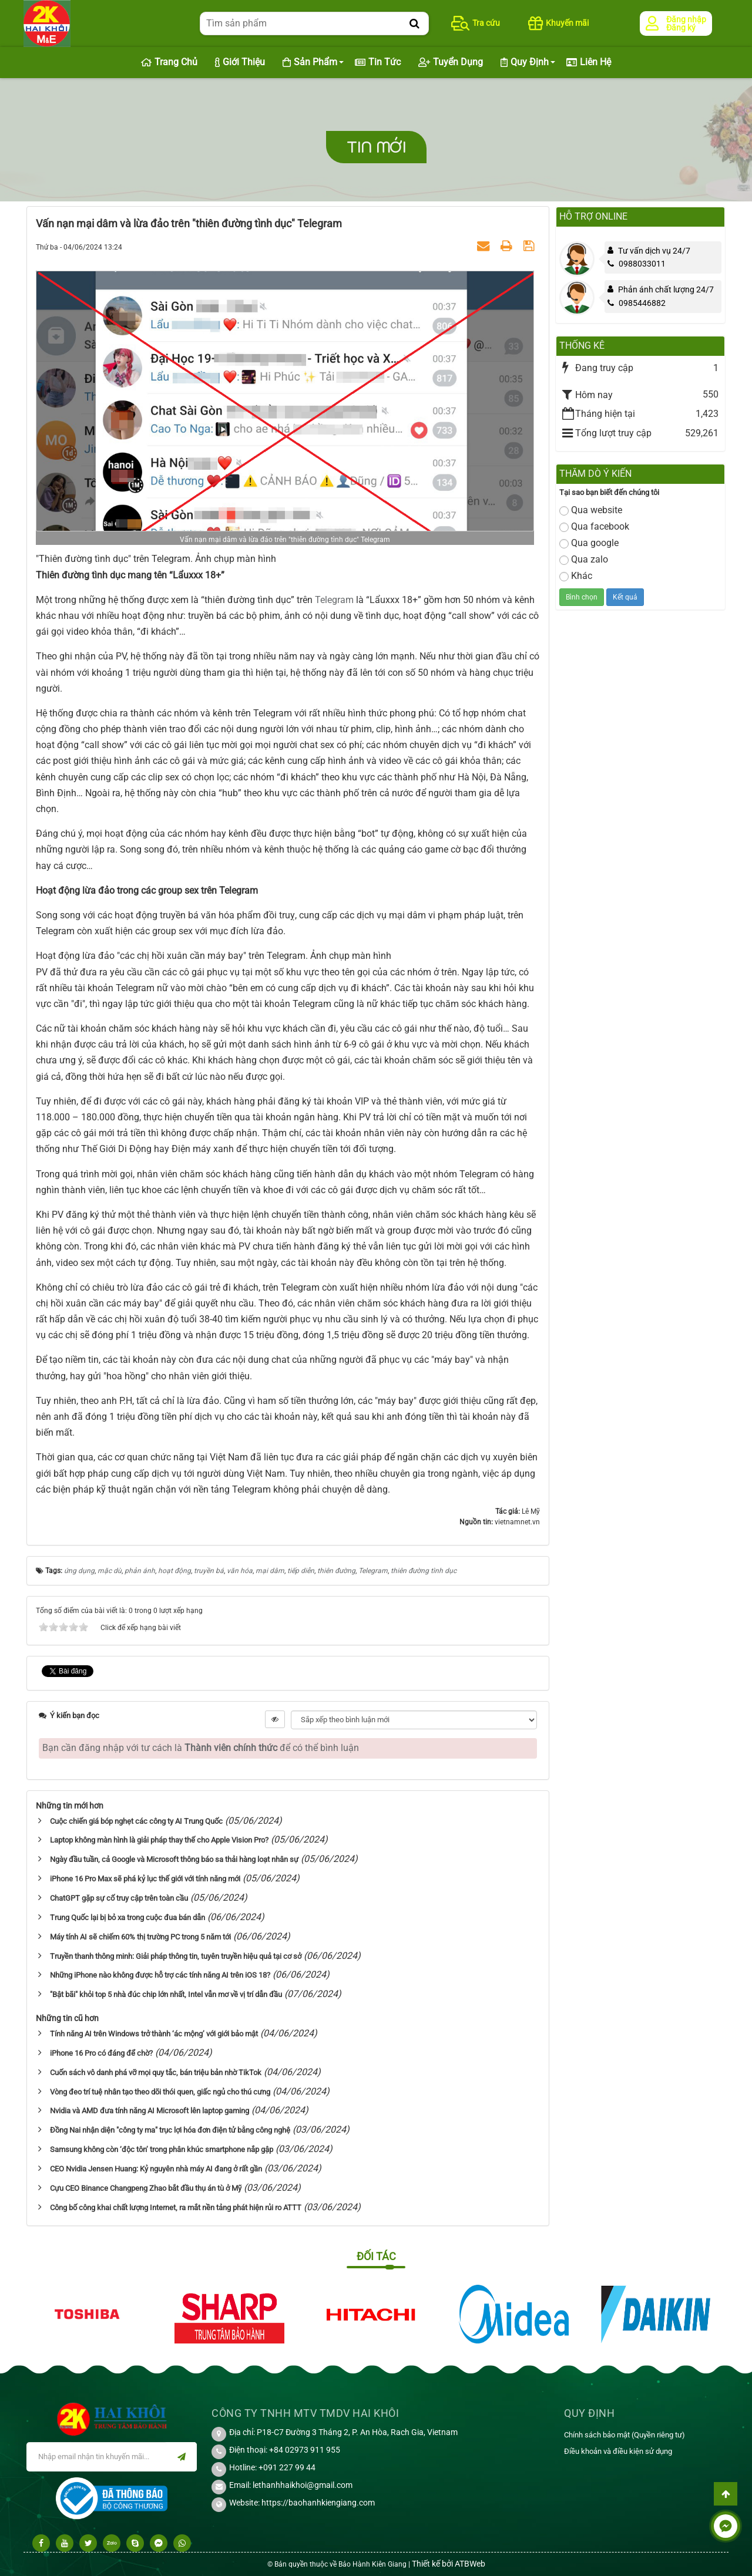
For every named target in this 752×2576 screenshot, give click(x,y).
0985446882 (636, 303)
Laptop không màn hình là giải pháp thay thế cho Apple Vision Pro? (159, 1840)
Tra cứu (475, 23)
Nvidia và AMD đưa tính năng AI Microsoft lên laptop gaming (149, 2110)
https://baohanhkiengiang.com (318, 2502)
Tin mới (376, 147)
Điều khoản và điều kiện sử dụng (618, 2451)
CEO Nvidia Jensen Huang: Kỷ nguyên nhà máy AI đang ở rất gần (156, 2168)
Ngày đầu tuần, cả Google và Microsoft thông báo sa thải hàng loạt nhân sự (174, 1859)
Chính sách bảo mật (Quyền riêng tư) (624, 2434)
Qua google (589, 542)
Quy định (525, 62)
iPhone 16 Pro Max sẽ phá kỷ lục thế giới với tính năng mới (145, 1878)
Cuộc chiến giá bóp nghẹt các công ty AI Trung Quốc (136, 1821)
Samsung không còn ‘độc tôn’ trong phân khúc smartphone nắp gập (161, 2149)
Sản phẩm (310, 62)
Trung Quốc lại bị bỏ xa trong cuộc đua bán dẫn (127, 1917)
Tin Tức (378, 62)
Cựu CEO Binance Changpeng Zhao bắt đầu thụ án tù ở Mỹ (145, 2188)
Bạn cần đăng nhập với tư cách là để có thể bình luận (200, 1747)
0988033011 (636, 263)
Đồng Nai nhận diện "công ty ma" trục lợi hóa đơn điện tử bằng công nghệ (170, 2130)
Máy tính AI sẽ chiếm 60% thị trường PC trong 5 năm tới (140, 1936)
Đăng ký (681, 27)
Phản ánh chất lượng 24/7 (666, 289)
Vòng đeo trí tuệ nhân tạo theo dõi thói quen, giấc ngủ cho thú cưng (160, 2091)
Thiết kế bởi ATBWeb (448, 2563)
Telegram (334, 599)
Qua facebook (594, 526)
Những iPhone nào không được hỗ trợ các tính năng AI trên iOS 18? (160, 1975)
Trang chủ (169, 62)
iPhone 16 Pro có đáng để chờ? (101, 2053)
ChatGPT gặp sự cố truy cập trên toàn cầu (119, 1898)
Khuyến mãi (558, 23)
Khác (575, 575)
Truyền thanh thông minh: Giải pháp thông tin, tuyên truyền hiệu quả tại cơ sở (175, 1956)
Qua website (590, 510)
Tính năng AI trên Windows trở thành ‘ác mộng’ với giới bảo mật (154, 2033)
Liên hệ (588, 62)
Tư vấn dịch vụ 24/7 (654, 250)
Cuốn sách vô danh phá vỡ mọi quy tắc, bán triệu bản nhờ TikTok (155, 2072)
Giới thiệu (240, 62)
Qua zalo (583, 559)
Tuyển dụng (450, 62)
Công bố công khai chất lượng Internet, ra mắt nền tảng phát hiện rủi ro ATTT (175, 2207)
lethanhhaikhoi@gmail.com (302, 2485)
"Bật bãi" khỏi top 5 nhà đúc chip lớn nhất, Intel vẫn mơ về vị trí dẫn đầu (166, 1994)
